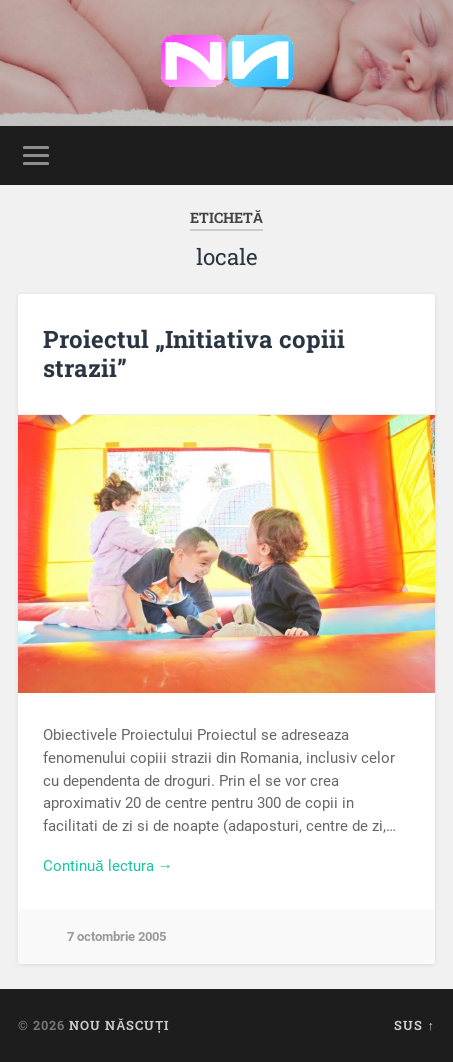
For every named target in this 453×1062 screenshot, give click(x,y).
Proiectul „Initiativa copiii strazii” (194, 353)
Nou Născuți (119, 1025)
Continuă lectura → (108, 866)
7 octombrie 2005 (116, 936)
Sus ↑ (414, 1025)
